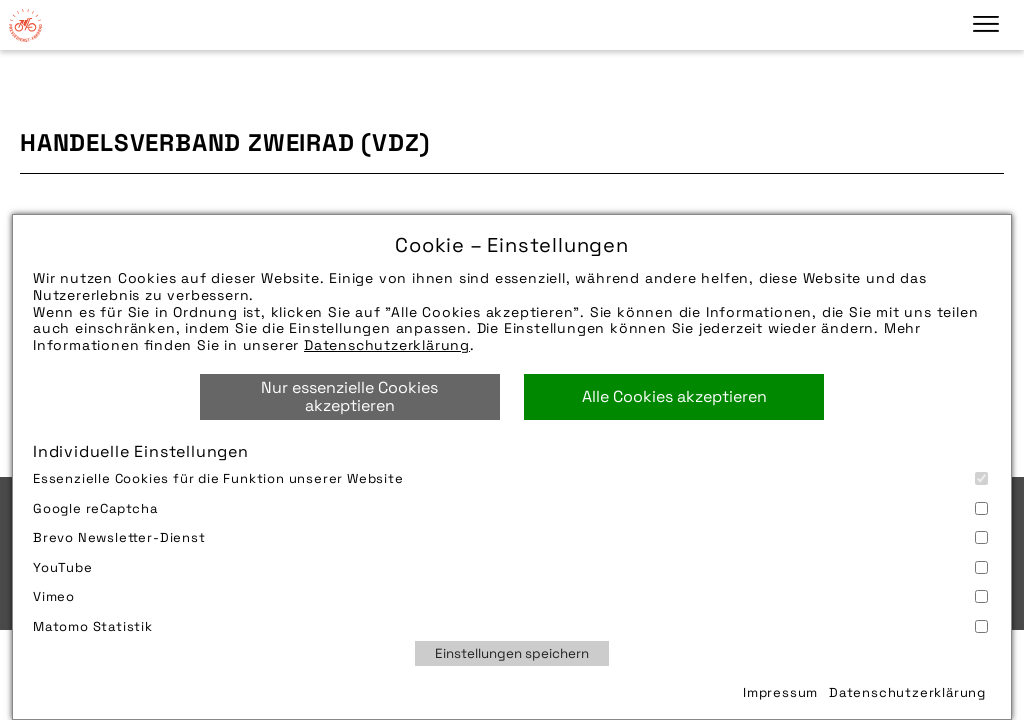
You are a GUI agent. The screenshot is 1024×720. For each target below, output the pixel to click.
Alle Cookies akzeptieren (674, 396)
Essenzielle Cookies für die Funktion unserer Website (510, 478)
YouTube (510, 567)
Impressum (780, 692)
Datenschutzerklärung (387, 345)
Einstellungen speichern (512, 653)
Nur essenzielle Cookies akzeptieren (349, 396)
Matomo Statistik (510, 626)
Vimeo (510, 596)
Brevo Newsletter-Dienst (510, 537)
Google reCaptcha (510, 508)
